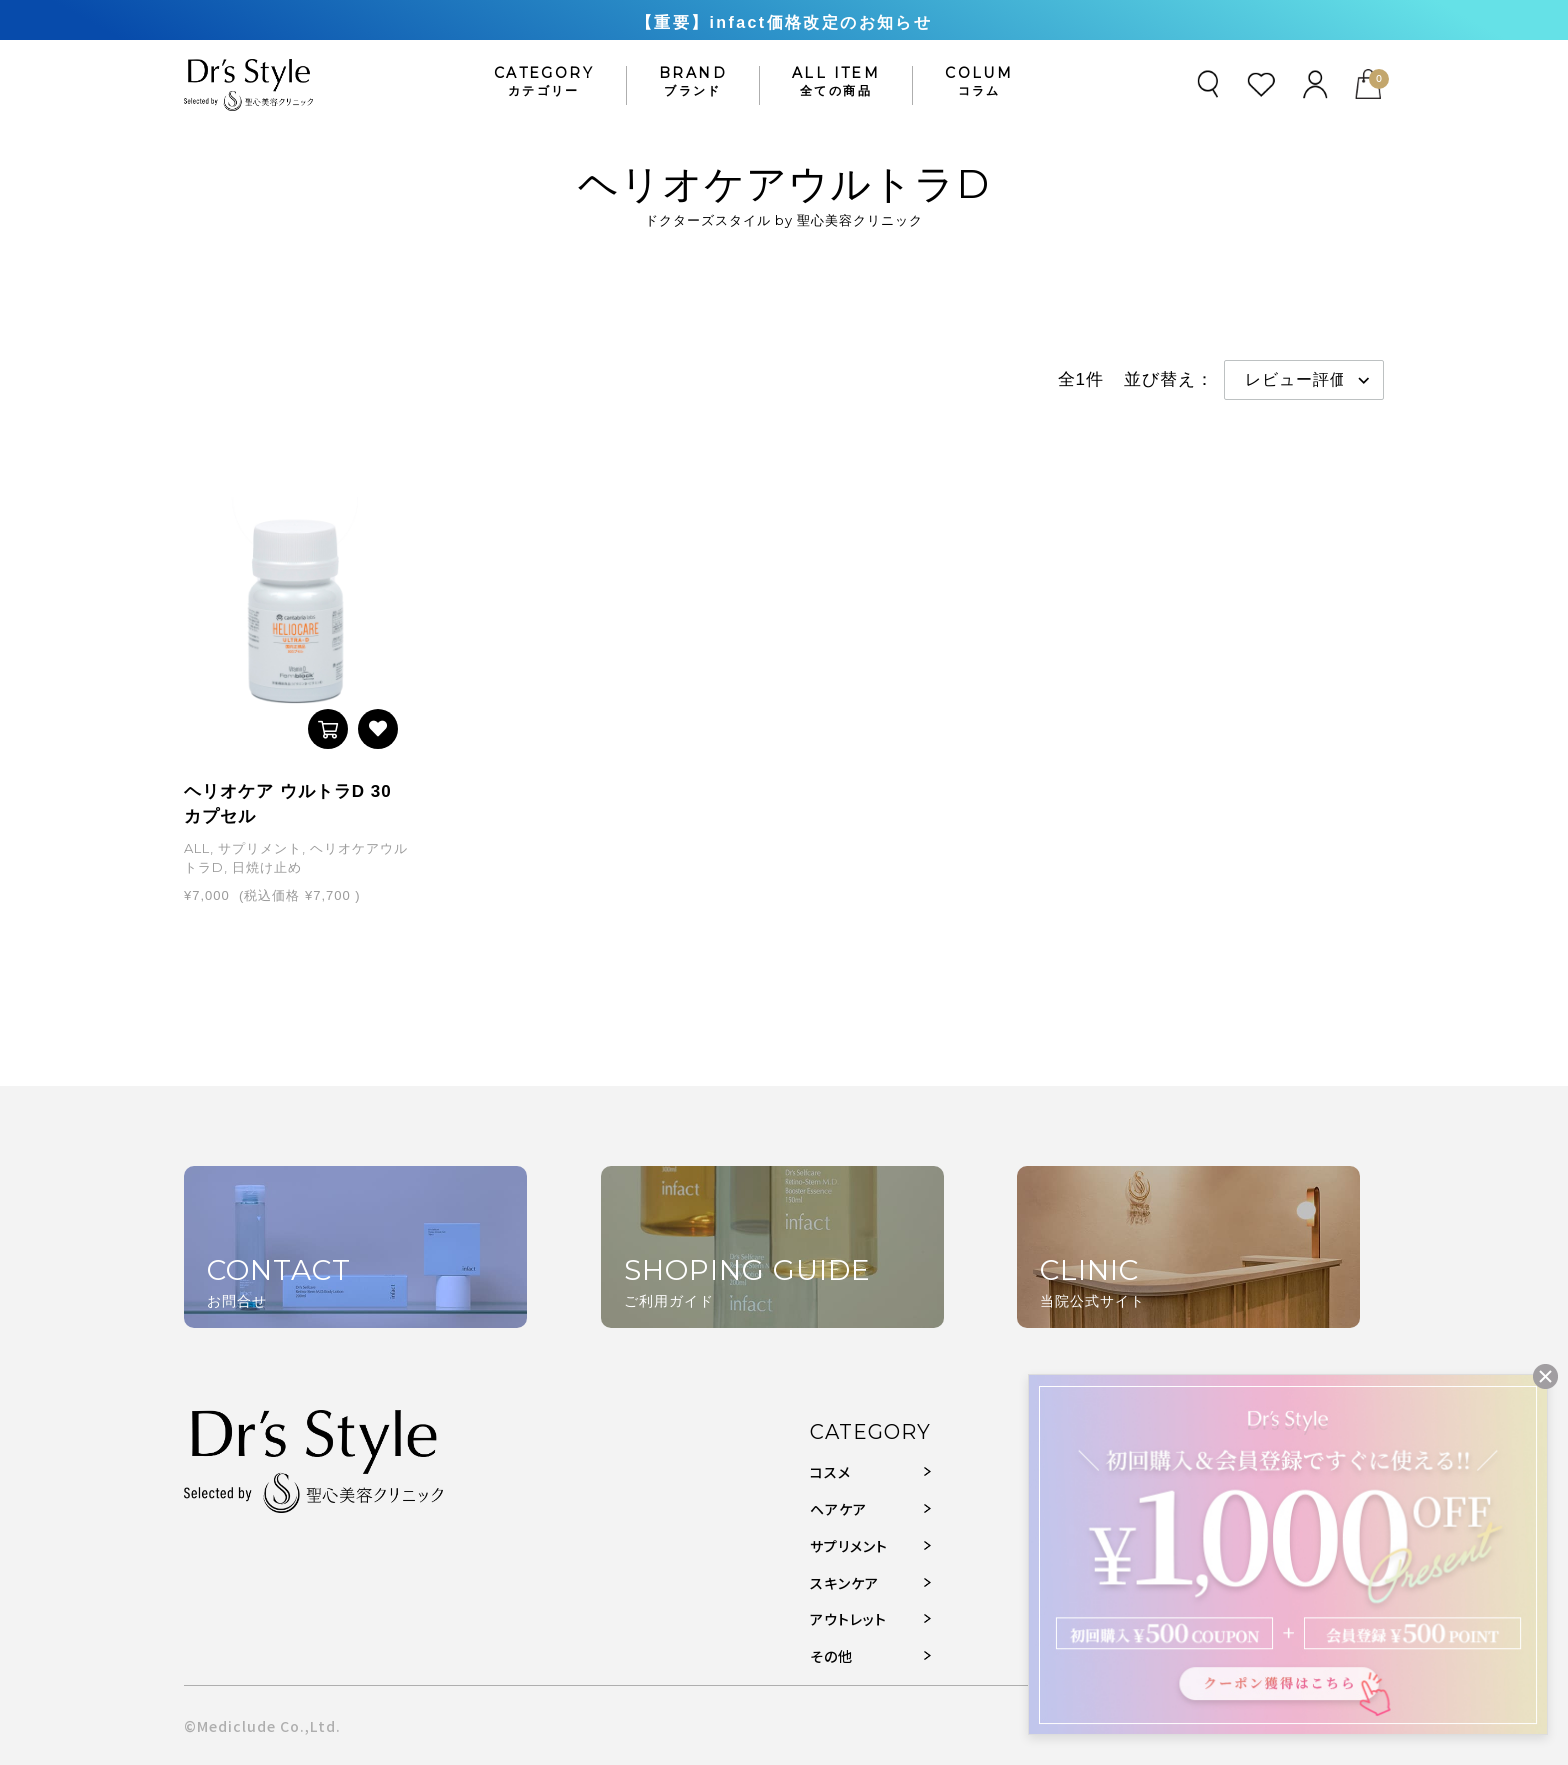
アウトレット (848, 1619)
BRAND (693, 82)
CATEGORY (544, 82)
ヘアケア (838, 1509)
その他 (831, 1656)
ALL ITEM (836, 82)
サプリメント (849, 1546)
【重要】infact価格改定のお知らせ (784, 22)
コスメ (830, 1472)
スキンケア (844, 1583)
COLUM (979, 82)
